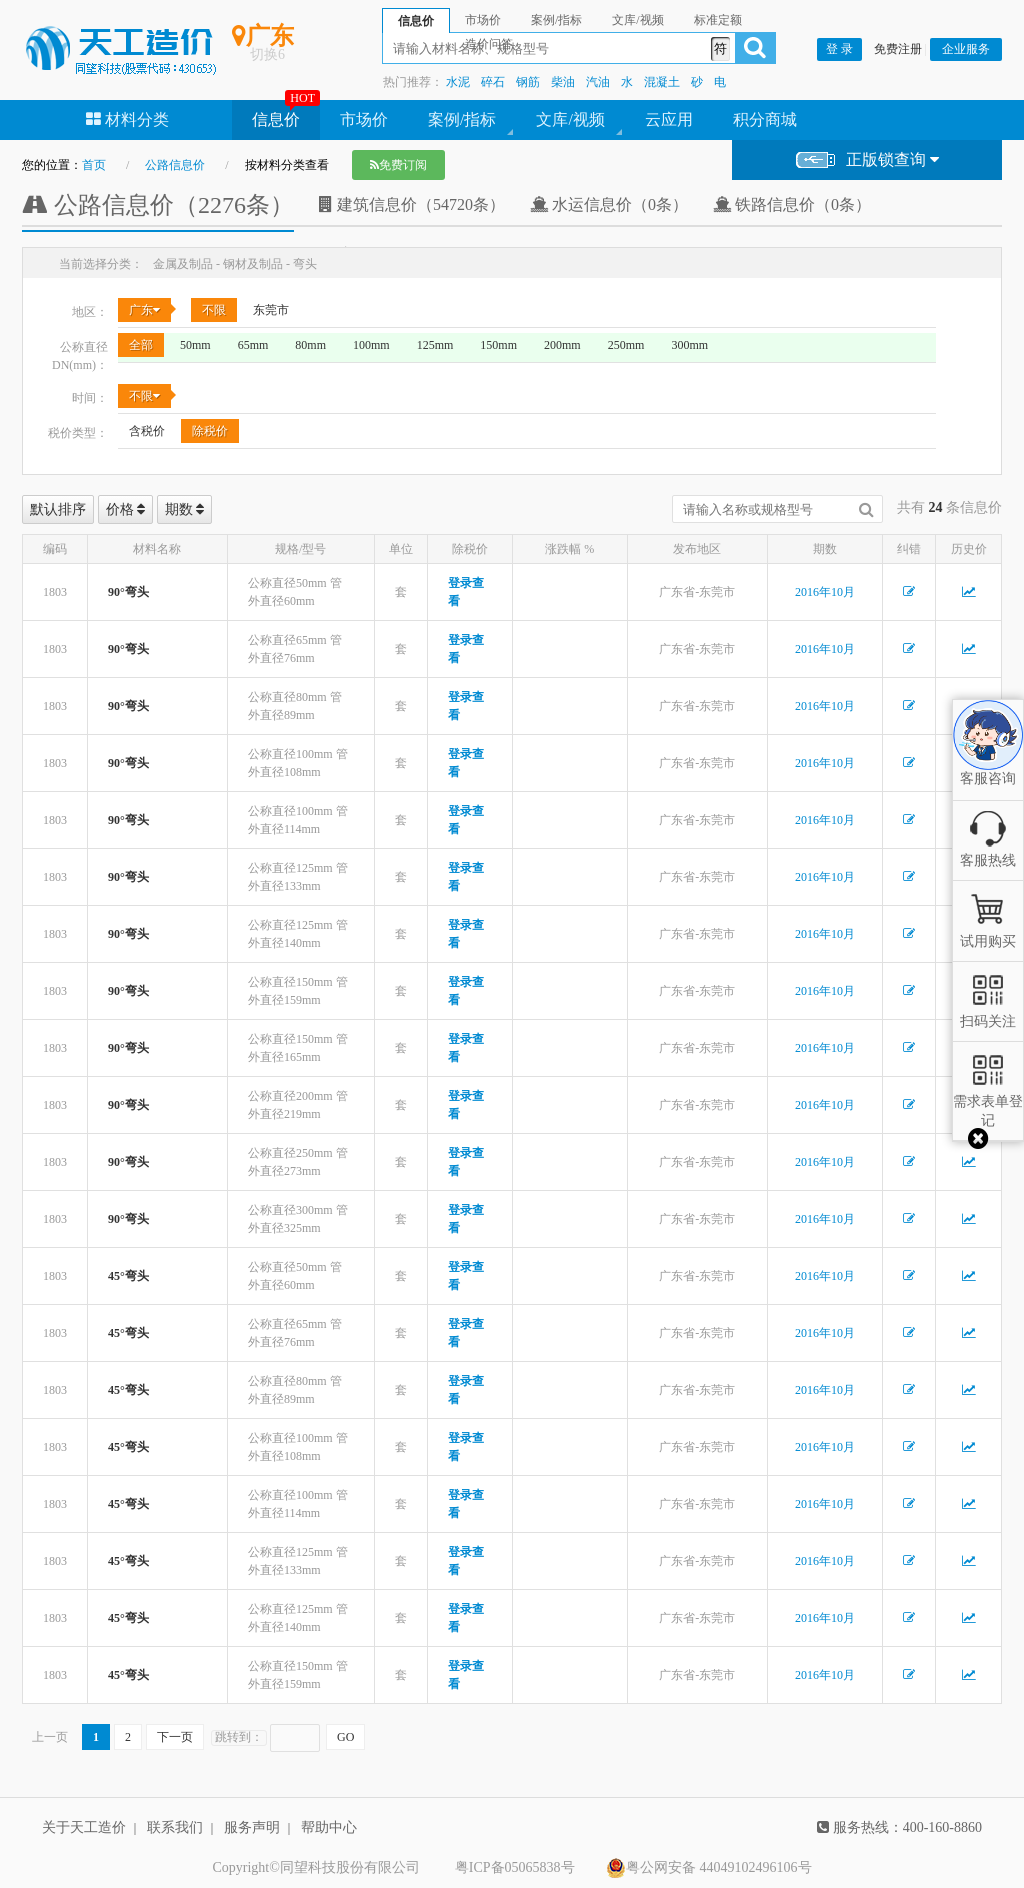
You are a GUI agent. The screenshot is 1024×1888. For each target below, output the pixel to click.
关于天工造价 (84, 1827)
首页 (94, 165)
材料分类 (127, 119)
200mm (562, 345)
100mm (371, 345)
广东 (144, 310)
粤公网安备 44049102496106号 (709, 1868)
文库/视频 (570, 119)
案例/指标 (462, 119)
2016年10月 (825, 592)
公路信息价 (175, 165)
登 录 (839, 49)
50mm (195, 345)
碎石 (493, 82)
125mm (435, 345)
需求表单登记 (988, 1101)
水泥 (458, 82)
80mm (310, 345)
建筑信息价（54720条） (412, 204)
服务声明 (252, 1827)
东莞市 (271, 310)
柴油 (563, 82)
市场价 (364, 119)
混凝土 (662, 82)
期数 (185, 509)
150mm (498, 345)
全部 (141, 345)
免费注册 (898, 49)
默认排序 (58, 509)
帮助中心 (329, 1827)
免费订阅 (398, 165)
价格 (126, 509)
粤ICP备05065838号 (515, 1867)
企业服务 (966, 49)
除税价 (210, 431)
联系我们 (175, 1827)
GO (345, 1737)
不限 (214, 310)
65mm (253, 345)
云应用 (669, 119)
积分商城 (765, 119)
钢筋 (528, 82)
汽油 (598, 82)
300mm (689, 345)
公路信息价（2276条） (158, 205)
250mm (626, 345)
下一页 (175, 1737)
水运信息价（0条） (609, 204)
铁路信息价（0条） (792, 204)
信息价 (276, 119)
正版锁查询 (867, 160)
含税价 (147, 431)
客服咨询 (988, 762)
